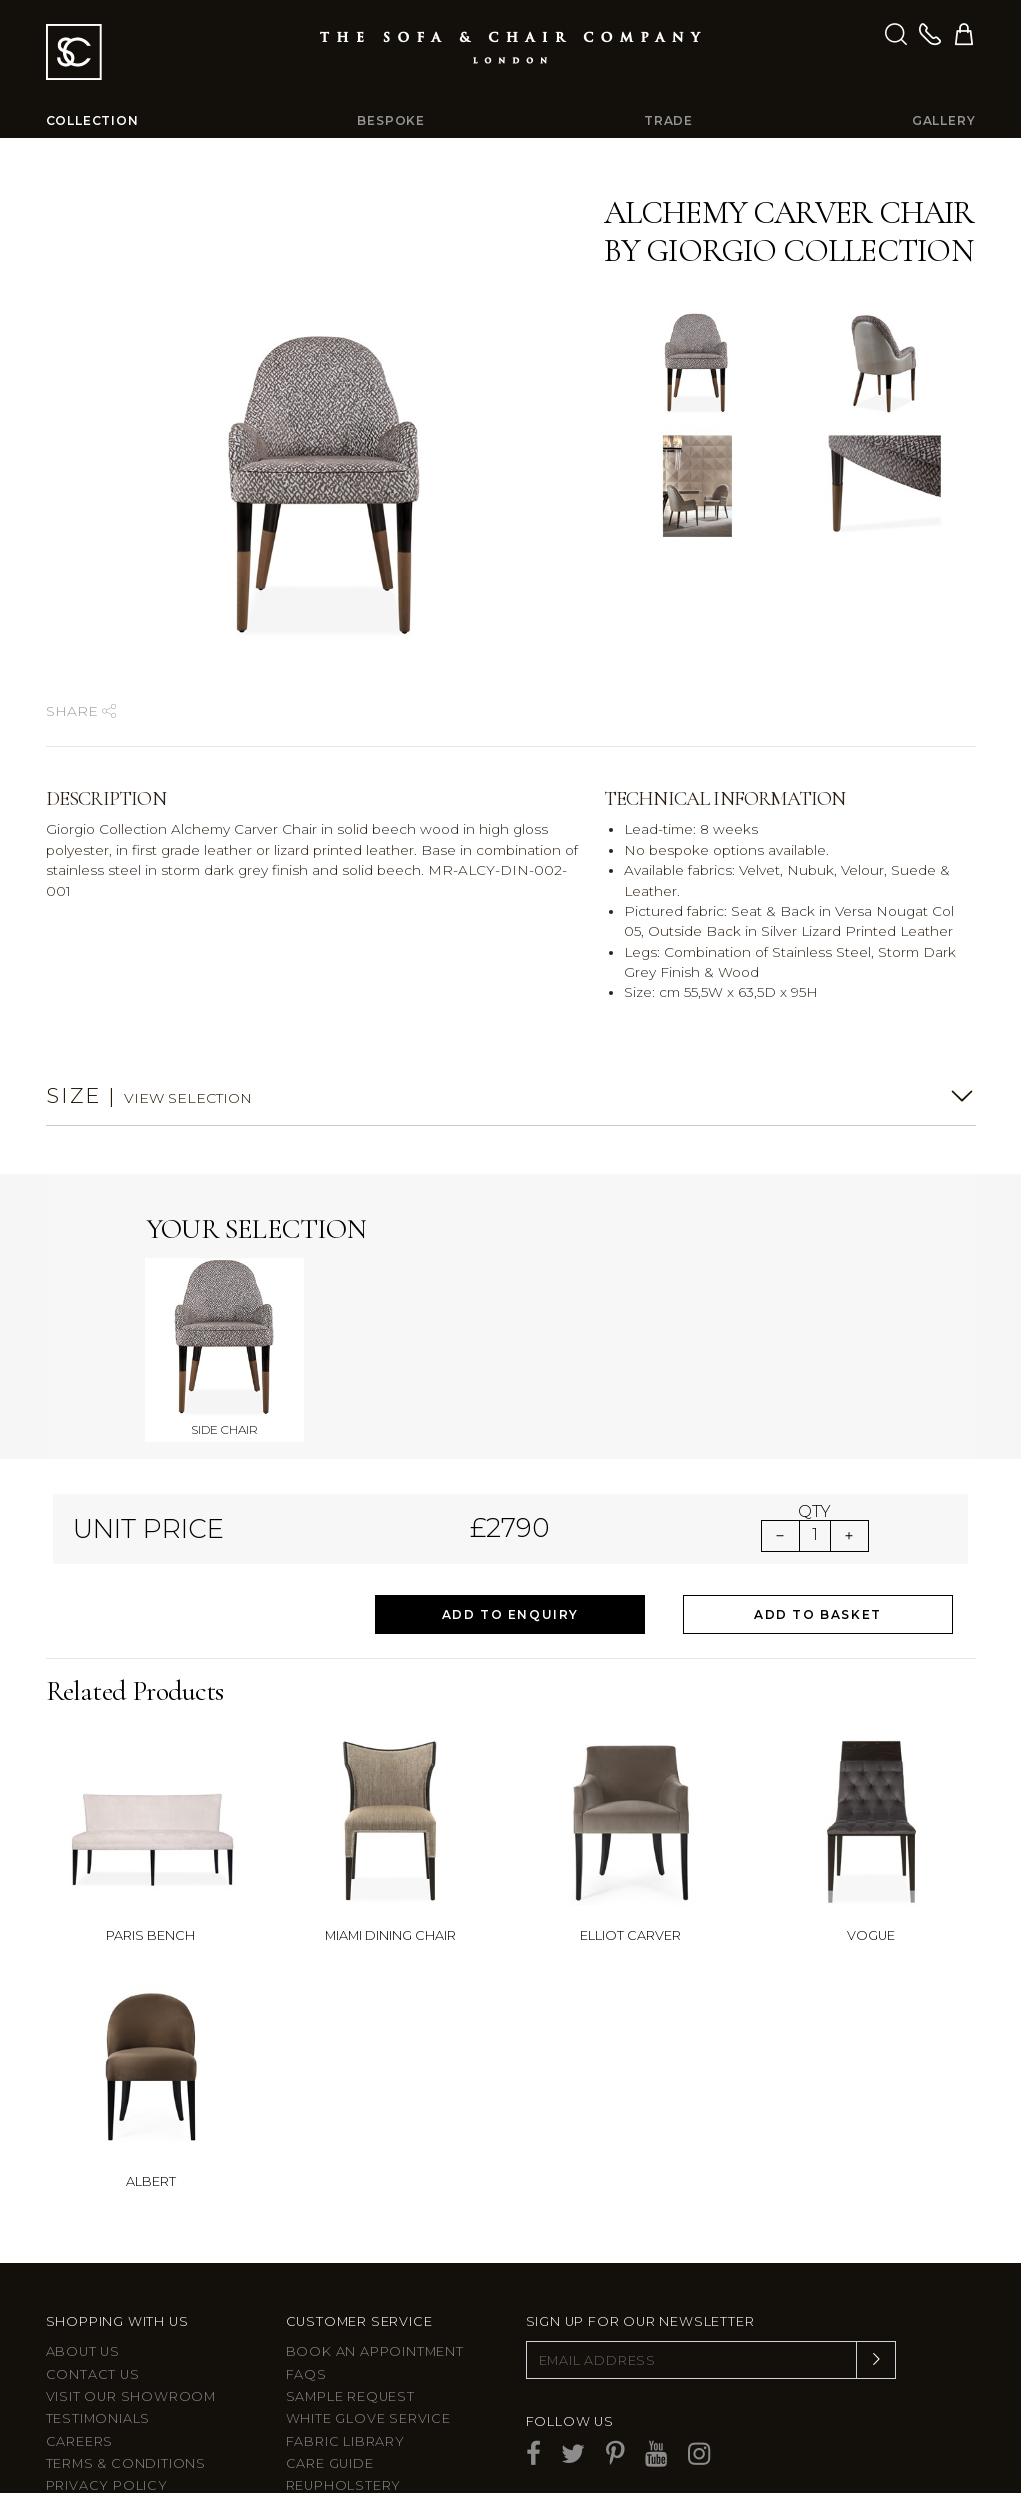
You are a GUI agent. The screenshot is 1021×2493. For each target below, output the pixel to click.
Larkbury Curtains (123, 2431)
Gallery (944, 120)
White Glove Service (368, 2297)
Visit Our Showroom (131, 2274)
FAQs (306, 2252)
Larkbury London (120, 2409)
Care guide (330, 2341)
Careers (80, 2319)
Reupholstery (344, 2364)
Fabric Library (345, 2319)
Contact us (93, 2252)
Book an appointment (375, 2229)
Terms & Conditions (126, 2341)
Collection (92, 120)
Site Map (78, 2386)
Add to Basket (818, 1492)
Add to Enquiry (510, 1492)
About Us (83, 2229)
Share (81, 711)
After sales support (370, 2386)
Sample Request (350, 2274)
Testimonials (98, 2297)
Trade (668, 120)
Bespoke (391, 120)
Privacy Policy (107, 2364)
